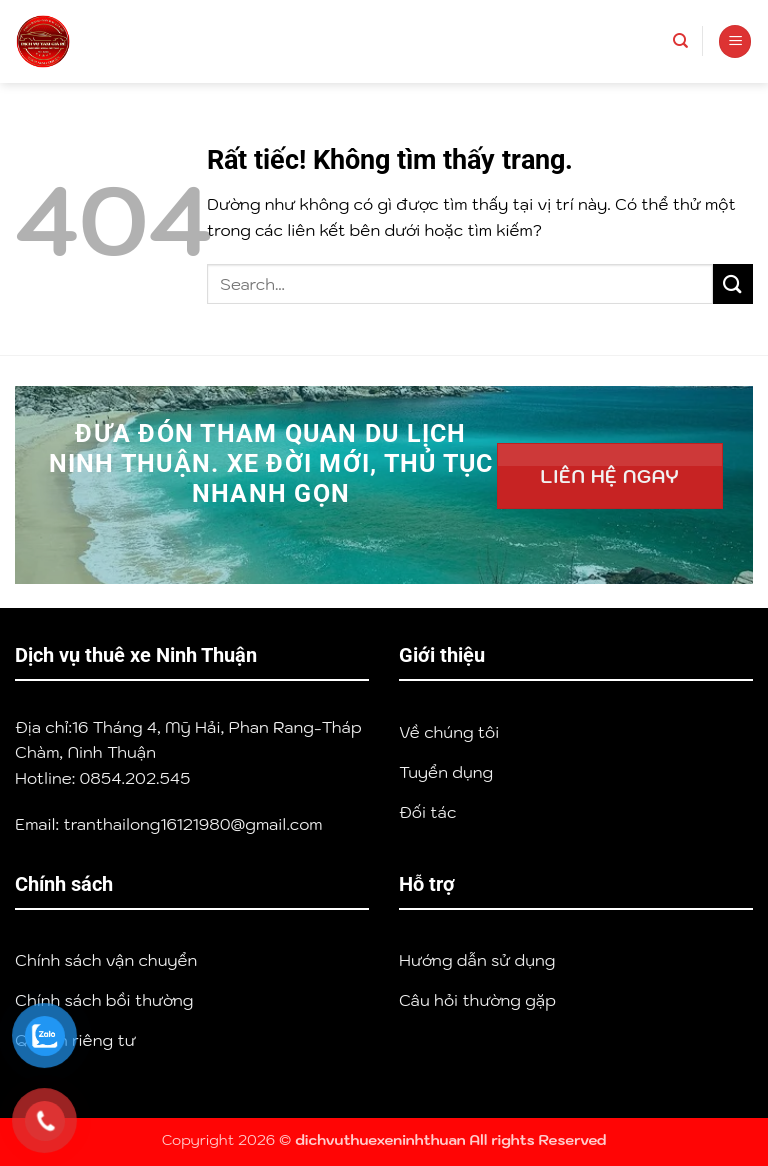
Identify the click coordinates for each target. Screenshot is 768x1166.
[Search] (680, 41)
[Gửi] (733, 283)
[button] (735, 41)
